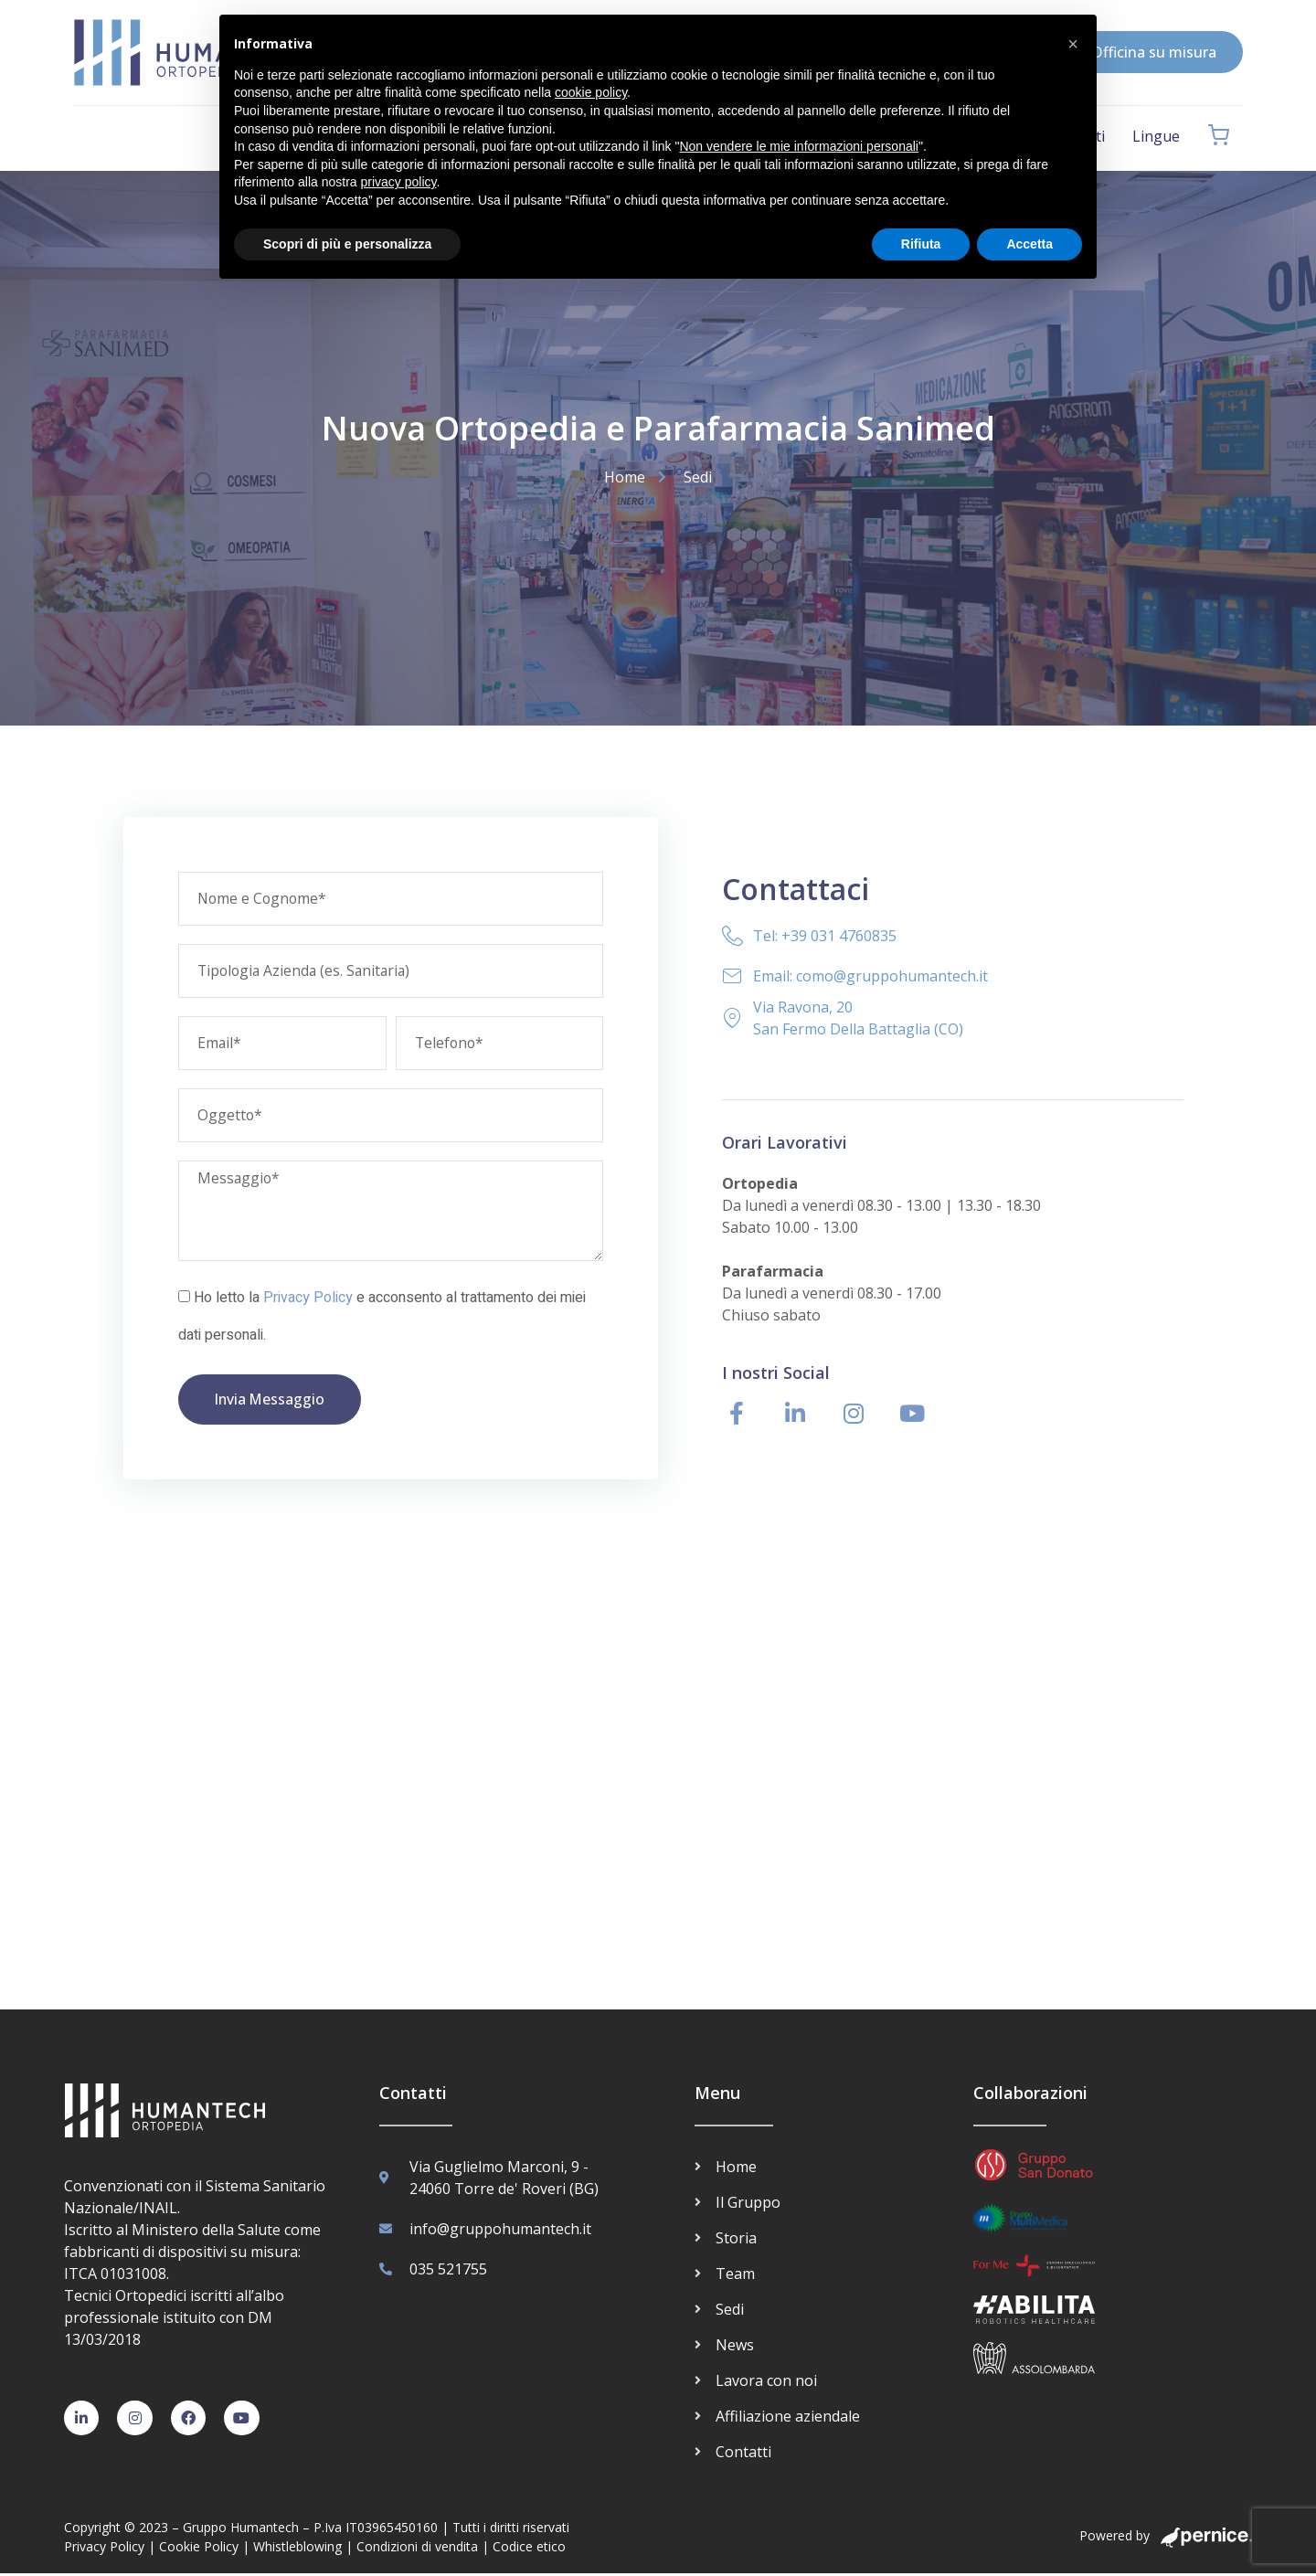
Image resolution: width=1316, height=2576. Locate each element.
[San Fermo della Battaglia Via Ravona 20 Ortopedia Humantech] (658, 1793)
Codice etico (529, 2548)
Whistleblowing (297, 2548)
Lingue (1156, 136)
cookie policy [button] (591, 92)
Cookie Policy (199, 2548)
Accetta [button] (1029, 244)
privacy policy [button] (399, 182)
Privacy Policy (308, 1299)
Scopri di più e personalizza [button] (347, 244)
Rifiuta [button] (921, 244)
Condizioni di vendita (417, 2548)
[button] (1073, 43)
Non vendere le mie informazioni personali (798, 146)
